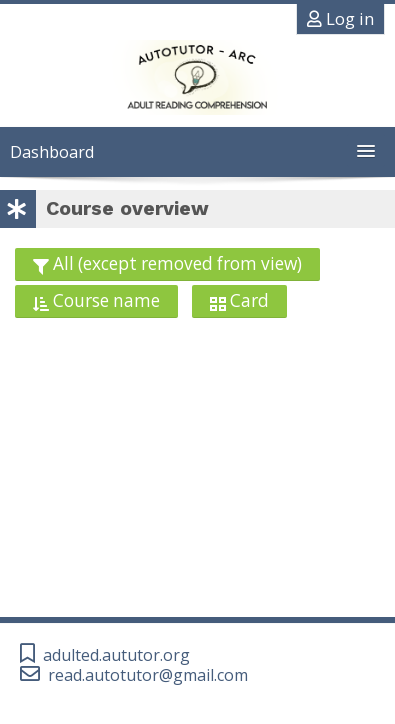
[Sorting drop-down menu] (96, 301)
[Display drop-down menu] (239, 301)
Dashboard (52, 152)
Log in (340, 19)
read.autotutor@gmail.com (148, 675)
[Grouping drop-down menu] (167, 264)
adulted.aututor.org (116, 655)
